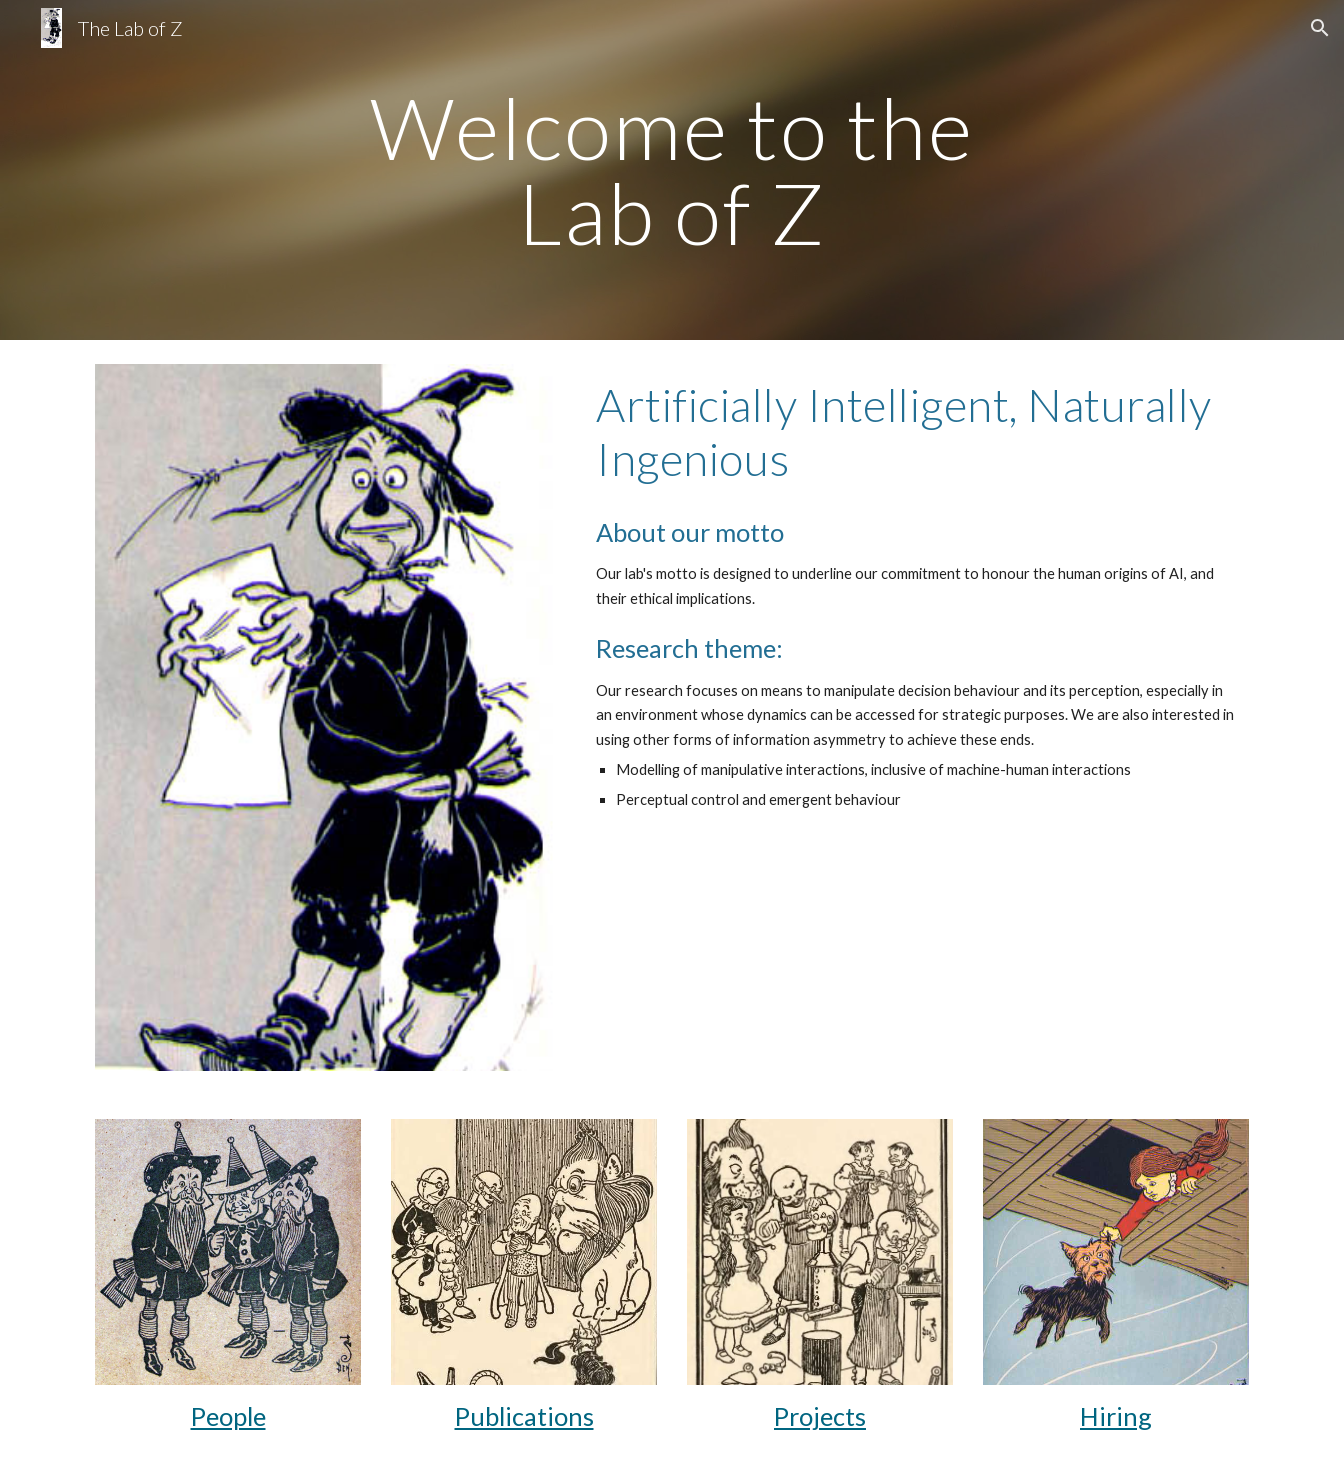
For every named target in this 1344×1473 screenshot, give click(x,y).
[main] (672, 170)
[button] (1320, 28)
